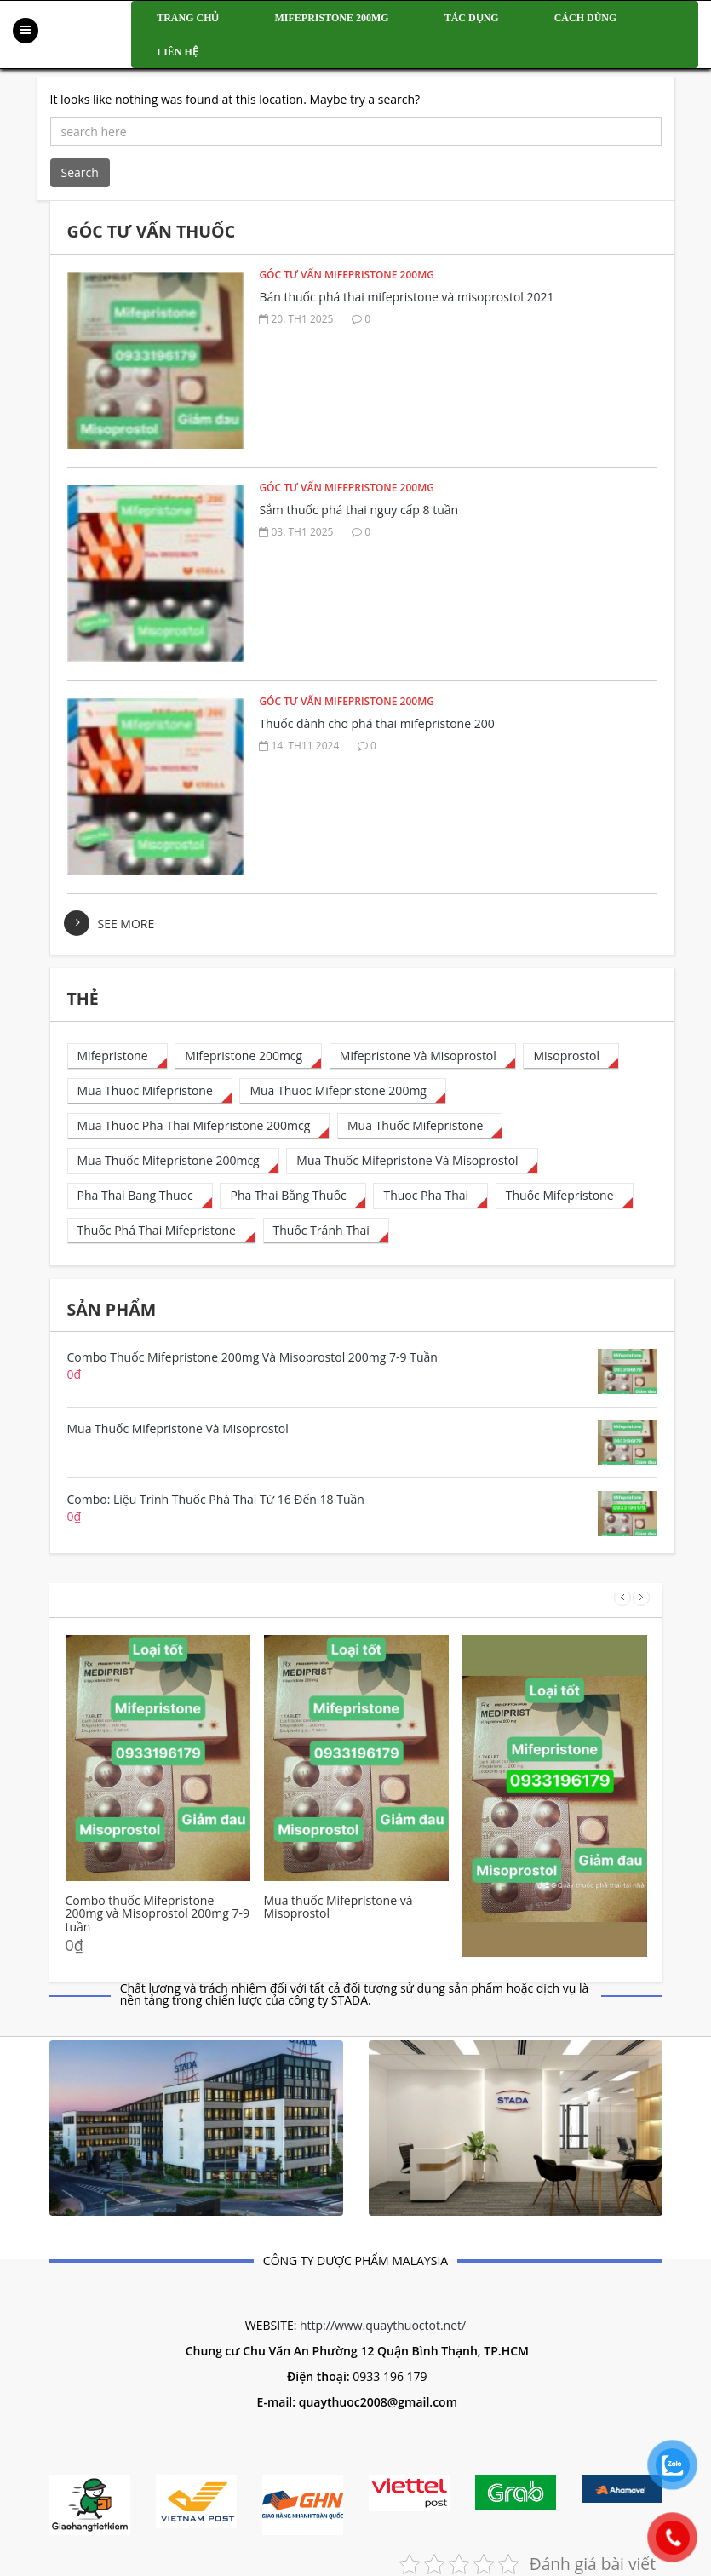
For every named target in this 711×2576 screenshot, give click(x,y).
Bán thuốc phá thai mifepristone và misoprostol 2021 (406, 297)
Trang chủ (188, 18)
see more (126, 923)
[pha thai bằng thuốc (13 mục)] (292, 1196)
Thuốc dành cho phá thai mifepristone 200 (376, 723)
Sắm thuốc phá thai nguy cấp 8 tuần (358, 510)
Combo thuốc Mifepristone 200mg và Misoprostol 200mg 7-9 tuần (158, 1913)
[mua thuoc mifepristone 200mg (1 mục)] (342, 1091)
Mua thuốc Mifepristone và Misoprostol (338, 1907)
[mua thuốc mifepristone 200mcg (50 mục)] (173, 1161)
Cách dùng (585, 18)
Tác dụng (471, 18)
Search (80, 172)
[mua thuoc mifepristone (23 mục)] (149, 1091)
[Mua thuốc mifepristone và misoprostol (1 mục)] (411, 1161)
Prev (622, 1597)
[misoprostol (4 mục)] (571, 1056)
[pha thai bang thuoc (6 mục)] (140, 1196)
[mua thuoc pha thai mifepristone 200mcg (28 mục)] (198, 1126)
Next (641, 1597)
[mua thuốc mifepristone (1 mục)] (419, 1126)
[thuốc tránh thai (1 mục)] (326, 1231)
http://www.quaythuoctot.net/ (383, 2325)
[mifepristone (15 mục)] (117, 1056)
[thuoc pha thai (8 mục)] (430, 1196)
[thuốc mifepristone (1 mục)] (565, 1196)
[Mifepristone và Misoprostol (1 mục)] (423, 1056)
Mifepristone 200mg (332, 18)
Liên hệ (177, 52)
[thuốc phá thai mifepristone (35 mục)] (161, 1231)
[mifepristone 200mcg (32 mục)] (248, 1056)
